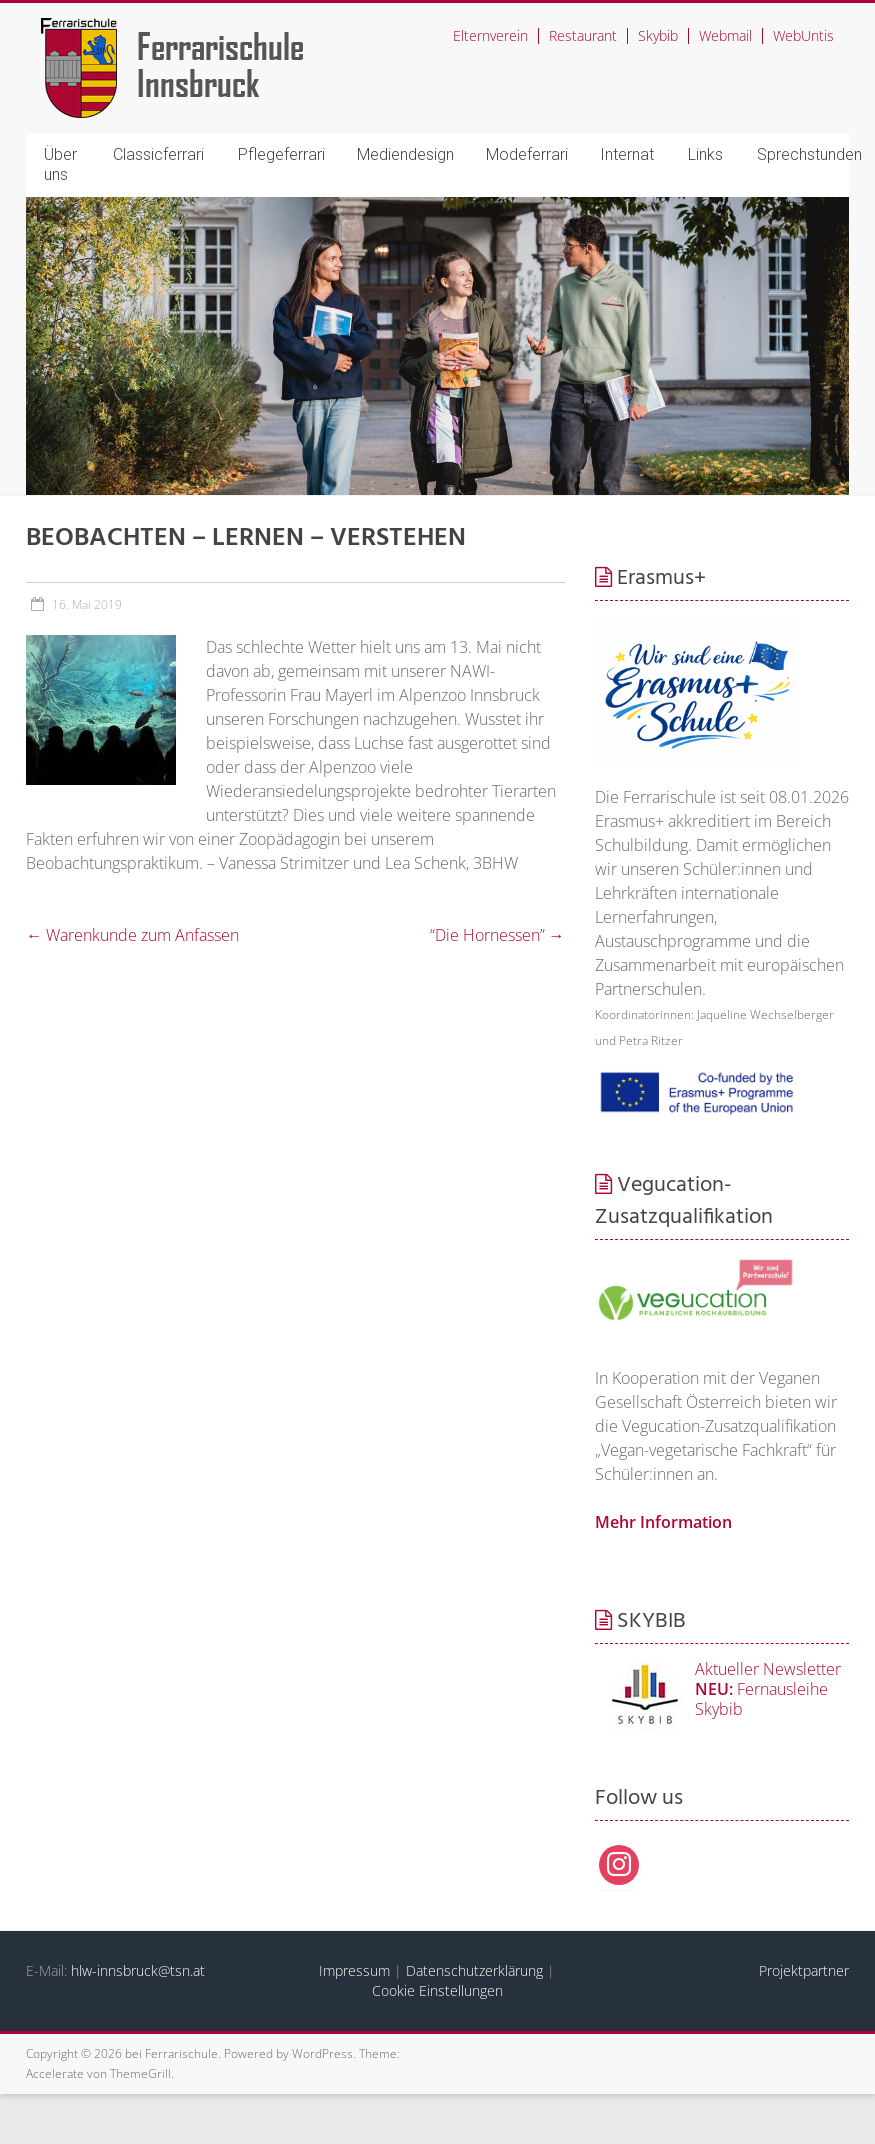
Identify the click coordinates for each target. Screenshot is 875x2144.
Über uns (60, 164)
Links (705, 154)
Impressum (354, 1970)
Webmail (725, 35)
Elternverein (490, 35)
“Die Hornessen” (497, 935)
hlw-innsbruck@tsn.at (138, 1970)
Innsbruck (198, 82)
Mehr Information (663, 1522)
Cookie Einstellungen (437, 1990)
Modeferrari (527, 154)
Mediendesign (405, 154)
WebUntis (803, 35)
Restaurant (583, 35)
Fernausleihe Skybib (761, 1699)
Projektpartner (804, 1970)
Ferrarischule (220, 45)
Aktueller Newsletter (768, 1669)
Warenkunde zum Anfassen (132, 935)
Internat (627, 154)
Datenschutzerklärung (474, 1970)
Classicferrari (158, 154)
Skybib (658, 35)
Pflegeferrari (281, 154)
